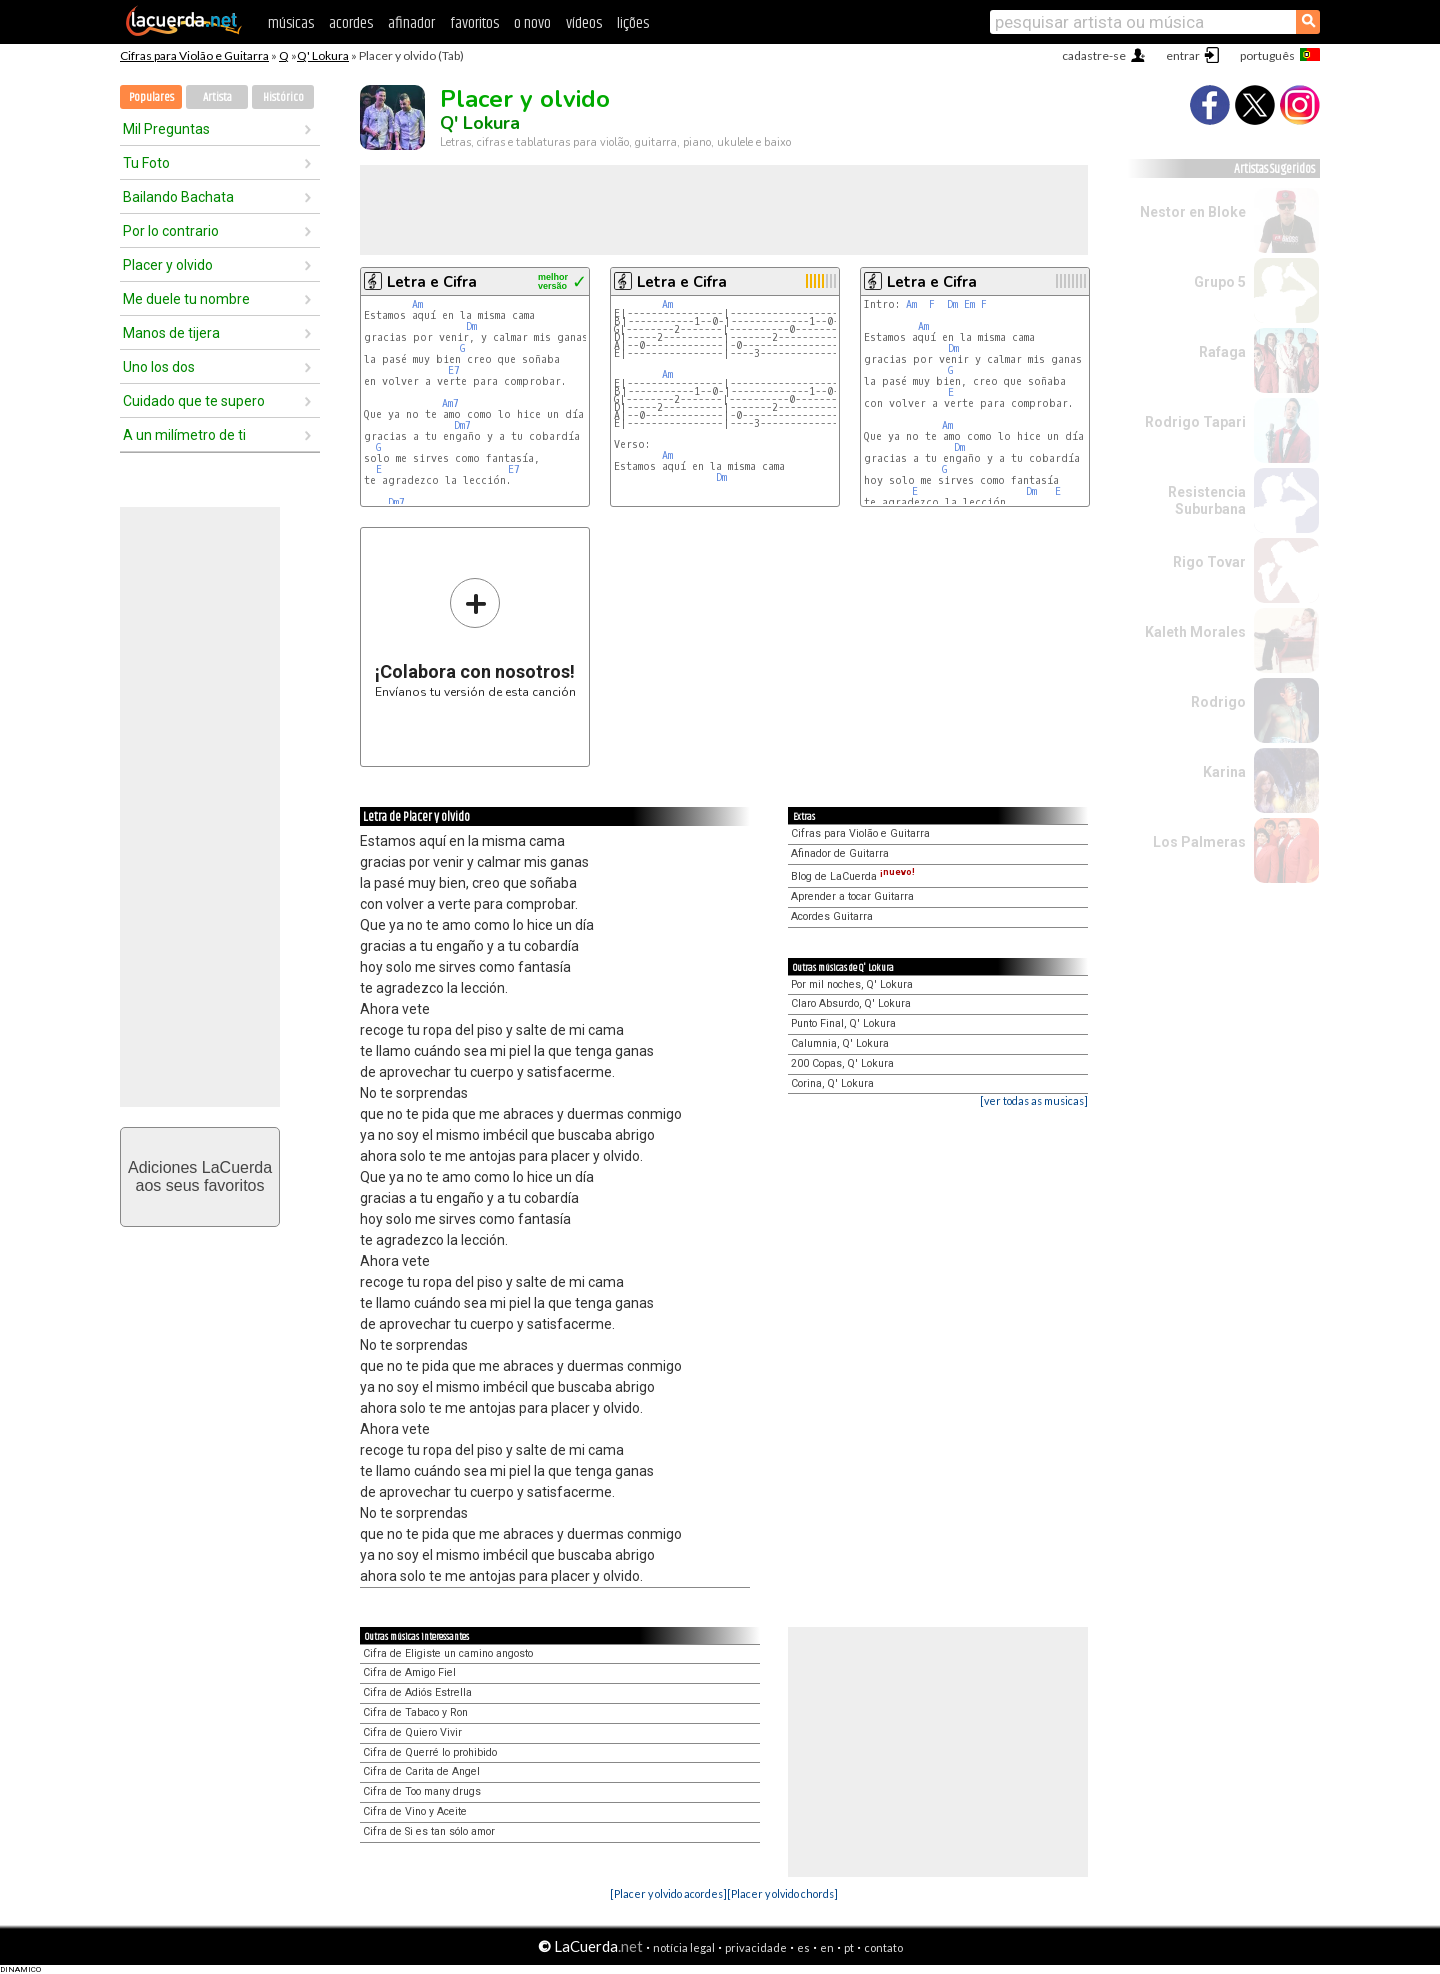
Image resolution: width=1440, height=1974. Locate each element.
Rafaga (1222, 352)
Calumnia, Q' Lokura (840, 1043)
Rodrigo (1218, 702)
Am (417, 304)
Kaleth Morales (1195, 632)
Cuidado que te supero (194, 401)
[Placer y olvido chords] (782, 1893)
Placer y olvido (168, 265)
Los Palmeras (1199, 842)
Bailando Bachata (178, 197)
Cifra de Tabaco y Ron (415, 1712)
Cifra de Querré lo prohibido (430, 1752)
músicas (291, 23)
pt (849, 1947)
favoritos (474, 23)
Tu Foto (146, 163)
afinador (411, 23)
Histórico (283, 97)
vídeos (584, 23)
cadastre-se (1094, 55)
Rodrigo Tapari (1195, 422)
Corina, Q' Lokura (832, 1083)
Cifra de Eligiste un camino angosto (448, 1653)
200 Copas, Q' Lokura (842, 1063)
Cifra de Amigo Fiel (409, 1672)
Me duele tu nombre (186, 299)
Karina (1224, 772)
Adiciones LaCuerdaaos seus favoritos (200, 1176)
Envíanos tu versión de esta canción (475, 637)
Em (969, 304)
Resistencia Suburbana (1207, 500)
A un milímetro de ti (184, 435)
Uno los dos (159, 367)
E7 (454, 370)
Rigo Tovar (1209, 562)
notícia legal (684, 1947)
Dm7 (462, 425)
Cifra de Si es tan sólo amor (429, 1831)
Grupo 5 (1220, 282)
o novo (532, 23)
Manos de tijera (171, 333)
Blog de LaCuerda (853, 876)
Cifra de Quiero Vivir (412, 1732)
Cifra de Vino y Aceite (415, 1811)
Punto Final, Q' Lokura (843, 1023)
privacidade (756, 1947)
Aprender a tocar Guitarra (852, 896)
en (827, 1947)
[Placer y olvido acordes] (668, 1893)
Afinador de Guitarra (840, 853)
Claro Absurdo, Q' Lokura (851, 1003)
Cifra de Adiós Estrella (417, 1692)
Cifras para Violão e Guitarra (194, 55)
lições (633, 23)
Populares (151, 97)
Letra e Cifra (432, 282)
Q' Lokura (323, 55)
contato (883, 1947)
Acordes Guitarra (832, 916)
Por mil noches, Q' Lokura (852, 984)
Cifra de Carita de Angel (421, 1771)
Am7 (450, 403)
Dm (471, 326)
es (803, 1947)
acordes (351, 23)
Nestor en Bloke (1193, 212)
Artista (217, 97)
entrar (1183, 55)
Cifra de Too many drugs (422, 1791)
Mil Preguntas (166, 129)
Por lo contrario (171, 231)
